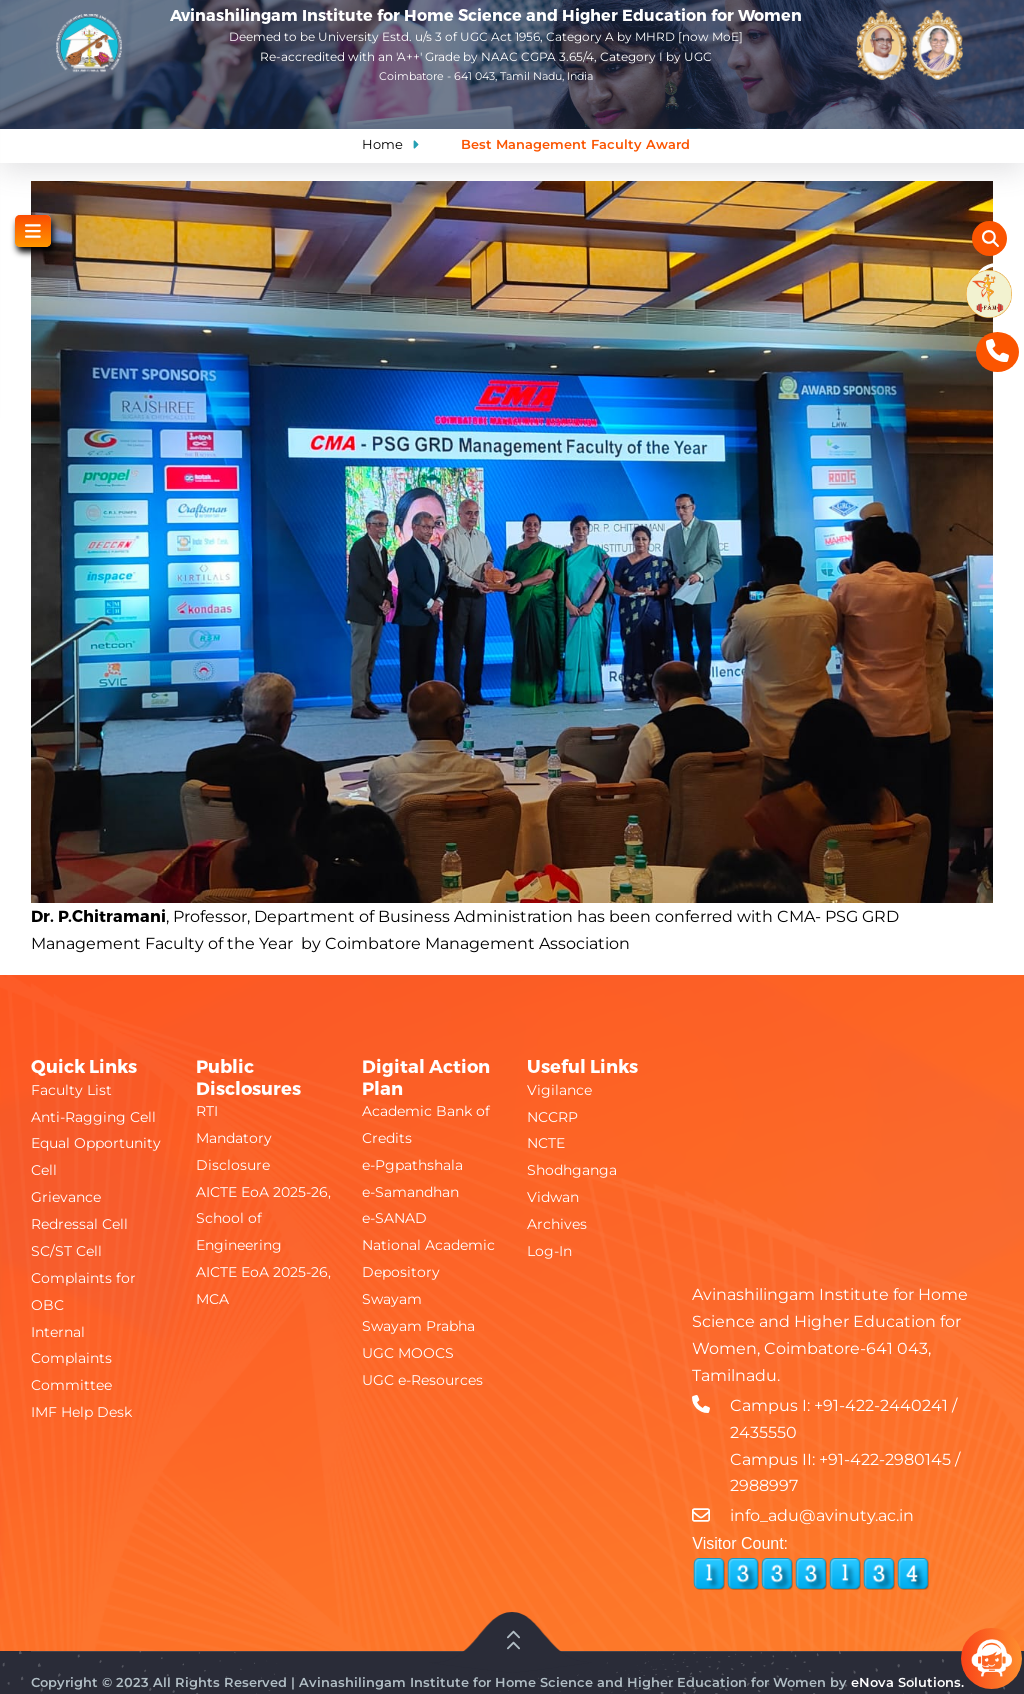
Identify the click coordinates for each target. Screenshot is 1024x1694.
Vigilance (559, 1090)
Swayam (392, 1299)
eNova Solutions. (907, 1682)
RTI (207, 1111)
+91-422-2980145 (885, 1459)
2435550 (763, 1432)
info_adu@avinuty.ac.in (822, 1515)
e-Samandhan (410, 1192)
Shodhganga (572, 1170)
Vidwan (553, 1197)
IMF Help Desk (81, 1412)
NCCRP (552, 1117)
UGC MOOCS (408, 1353)
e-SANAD (394, 1218)
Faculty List (71, 1090)
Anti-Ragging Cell (93, 1117)
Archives (557, 1224)
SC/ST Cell (66, 1251)
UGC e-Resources (422, 1380)
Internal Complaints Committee (71, 1359)
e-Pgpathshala (412, 1165)
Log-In (549, 1251)
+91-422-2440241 (881, 1405)
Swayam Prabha (418, 1326)
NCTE (546, 1143)
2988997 (764, 1485)
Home (382, 144)
